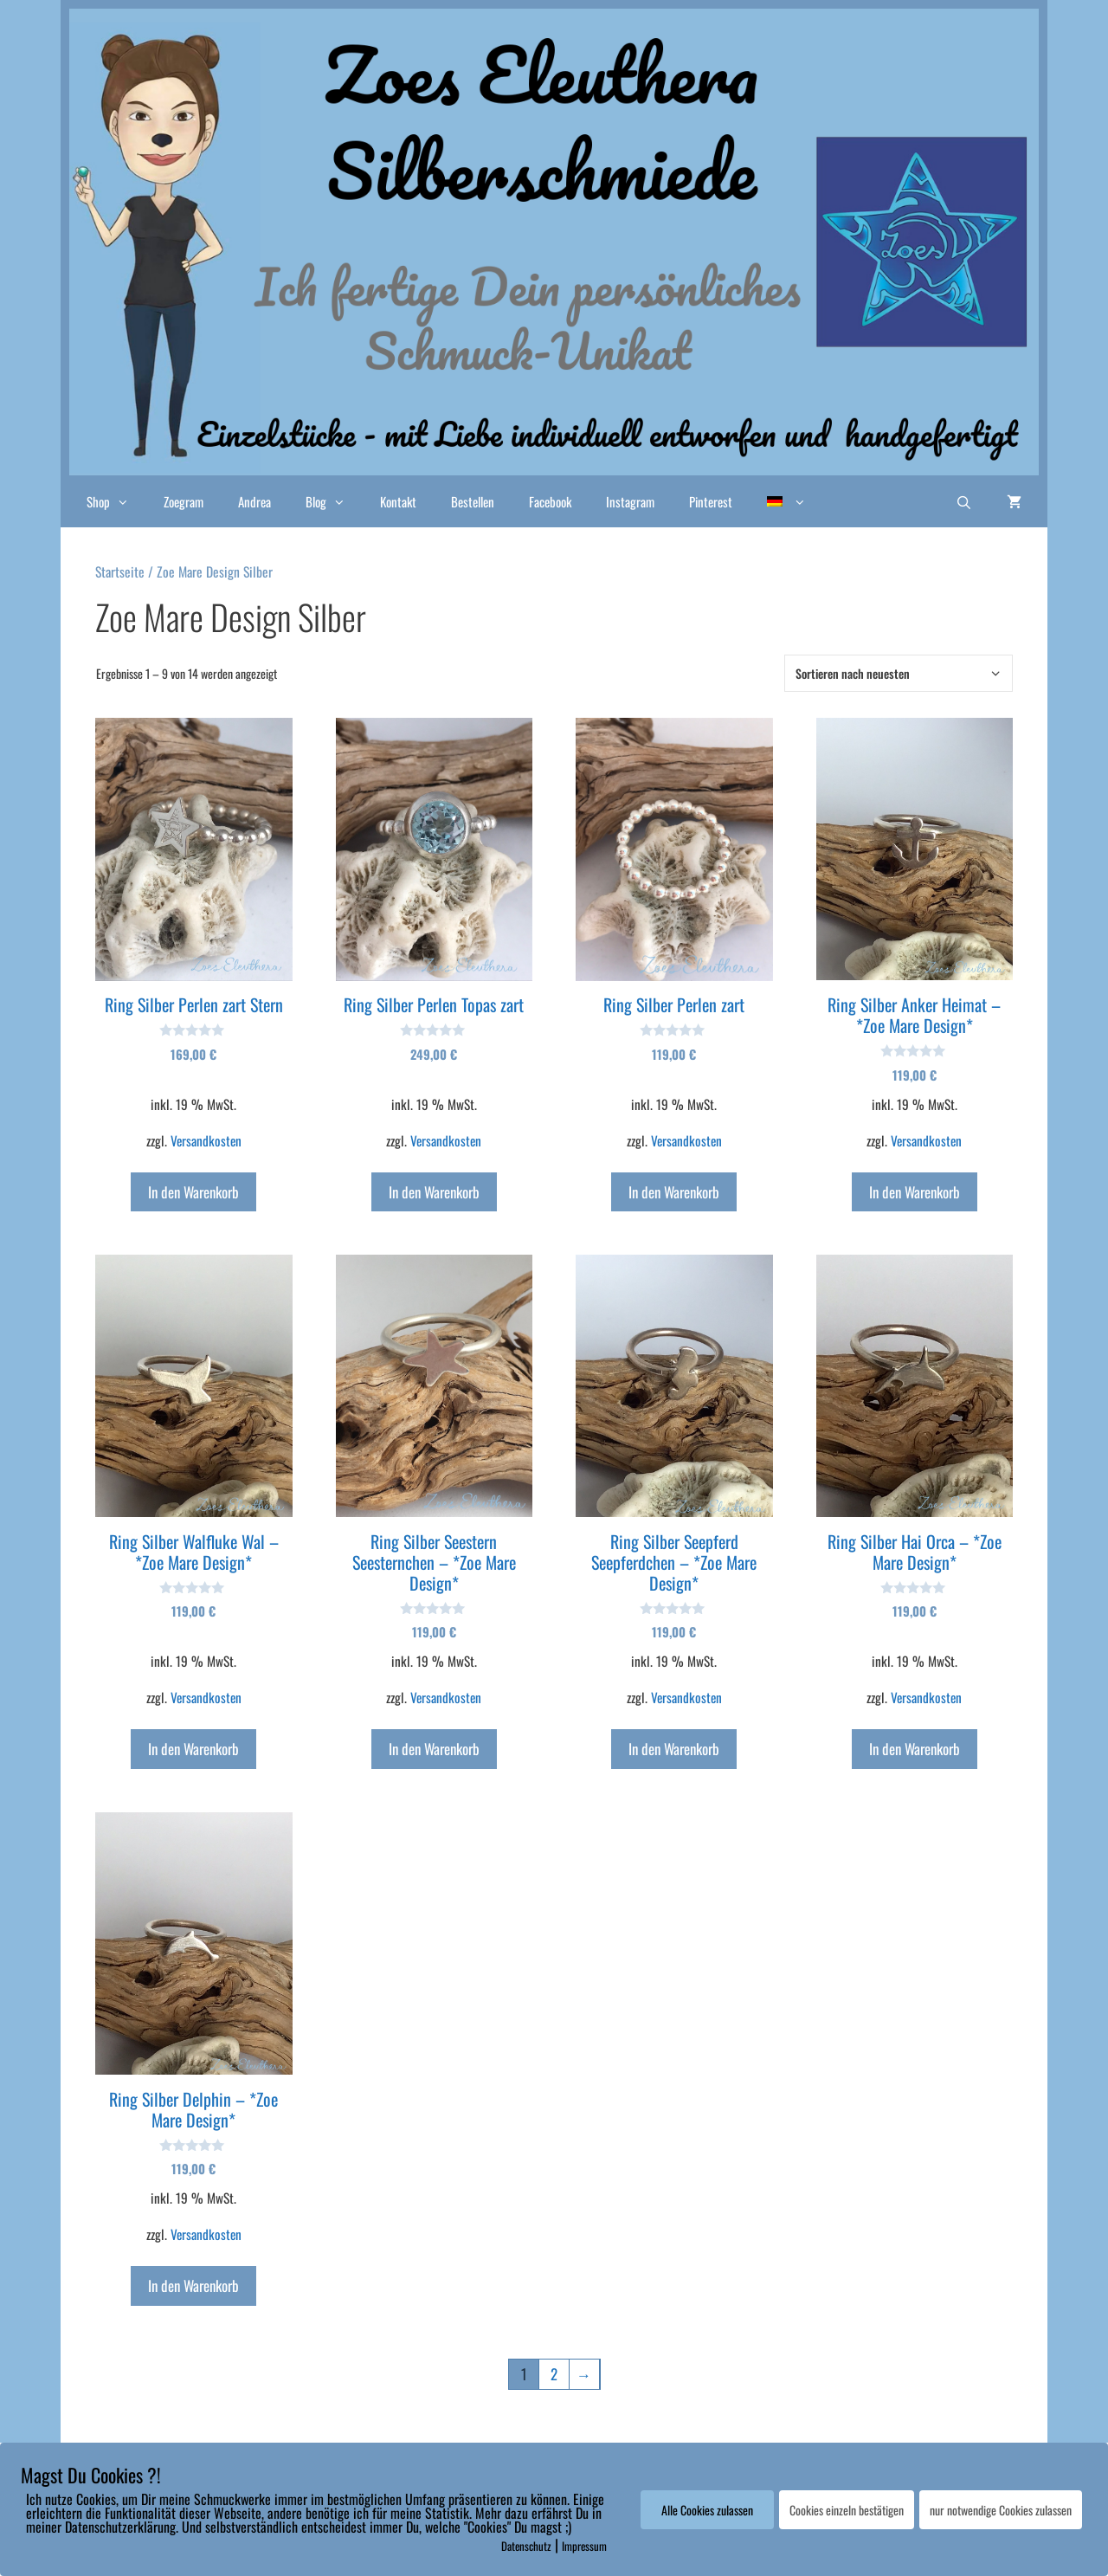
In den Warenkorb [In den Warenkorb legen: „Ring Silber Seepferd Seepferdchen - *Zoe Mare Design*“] (673, 1748)
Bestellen (472, 501)
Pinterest (710, 501)
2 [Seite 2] (554, 2374)
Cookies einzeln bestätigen (846, 2510)
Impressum (584, 2545)
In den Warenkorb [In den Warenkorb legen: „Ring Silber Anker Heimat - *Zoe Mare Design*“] (914, 1192)
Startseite (120, 571)
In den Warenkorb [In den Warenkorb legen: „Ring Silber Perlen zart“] (673, 1192)
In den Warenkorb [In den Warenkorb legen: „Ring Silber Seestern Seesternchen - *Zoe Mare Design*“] (434, 1748)
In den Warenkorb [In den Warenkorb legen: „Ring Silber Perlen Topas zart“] (434, 1192)
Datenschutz (526, 2545)
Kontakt (398, 501)
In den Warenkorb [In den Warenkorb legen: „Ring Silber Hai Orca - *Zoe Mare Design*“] (914, 1748)
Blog (334, 501)
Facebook (550, 501)
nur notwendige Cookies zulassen (1001, 2510)
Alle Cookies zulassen (707, 2510)
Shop (116, 501)
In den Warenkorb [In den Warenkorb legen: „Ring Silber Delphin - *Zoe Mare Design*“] (193, 2285)
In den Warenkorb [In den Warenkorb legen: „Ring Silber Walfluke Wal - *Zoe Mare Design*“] (193, 1748)
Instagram (630, 501)
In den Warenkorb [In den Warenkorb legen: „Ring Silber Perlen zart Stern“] (193, 1192)
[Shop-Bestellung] (898, 673)
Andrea (254, 501)
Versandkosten (206, 1140)
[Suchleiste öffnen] (963, 501)
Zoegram (183, 501)
